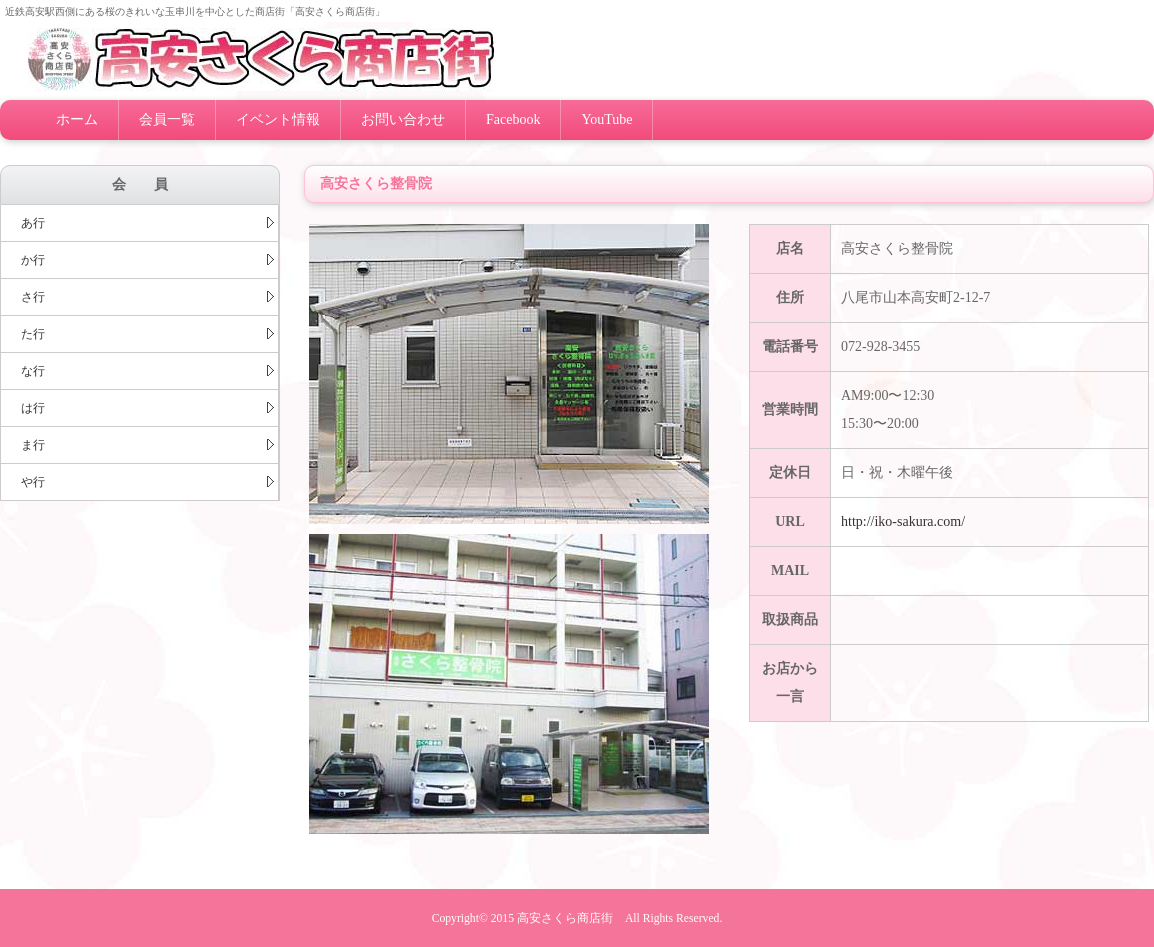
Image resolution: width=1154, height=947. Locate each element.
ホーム (77, 119)
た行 (147, 334)
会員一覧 (167, 119)
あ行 (147, 223)
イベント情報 (278, 119)
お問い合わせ (403, 119)
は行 (147, 408)
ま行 (147, 445)
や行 (147, 482)
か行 (147, 260)
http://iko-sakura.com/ (903, 521)
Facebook (513, 119)
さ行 (147, 297)
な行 (147, 371)
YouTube (606, 119)
